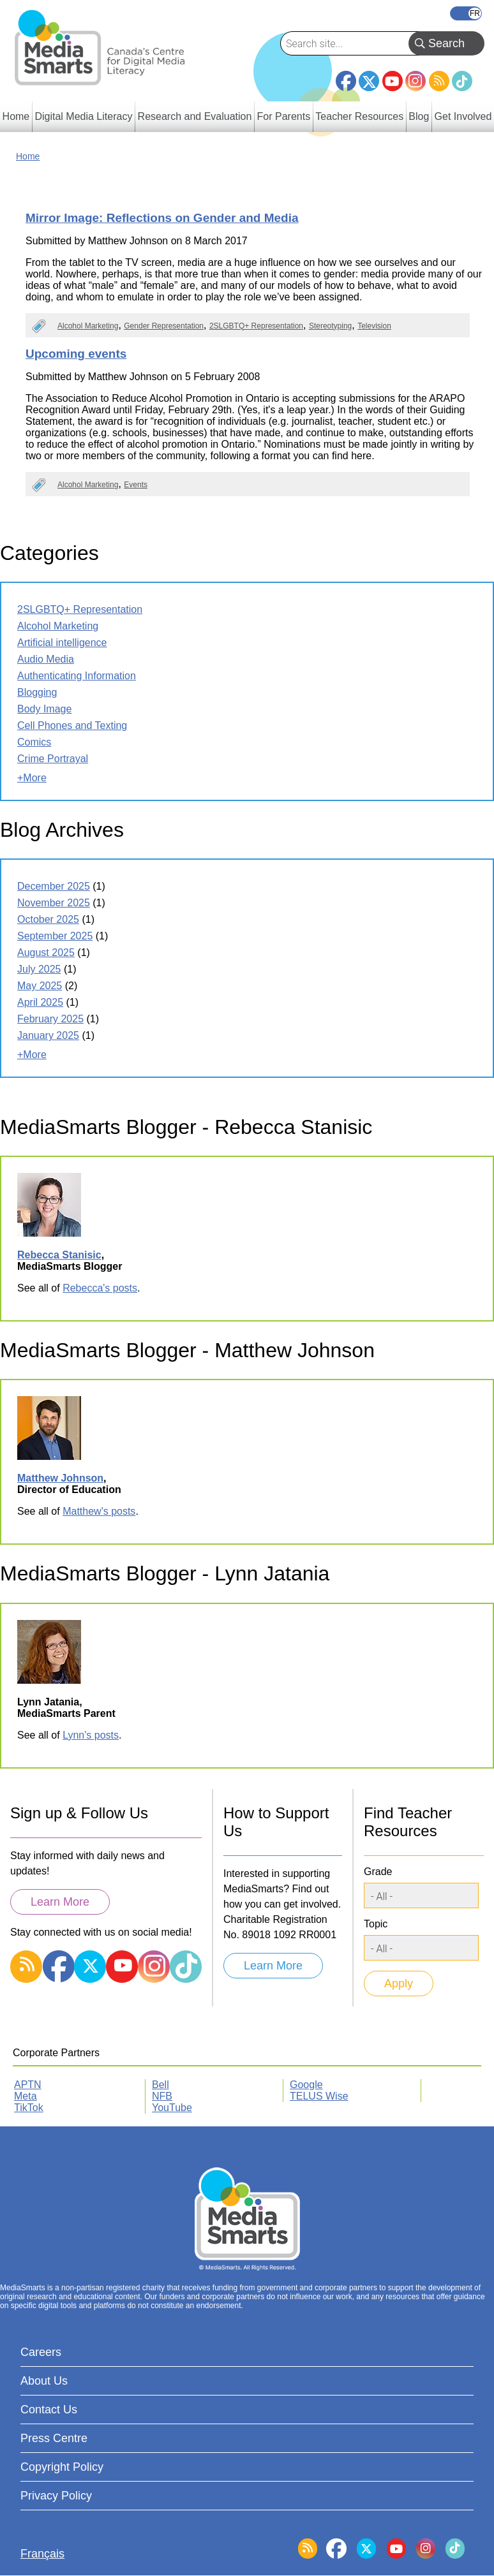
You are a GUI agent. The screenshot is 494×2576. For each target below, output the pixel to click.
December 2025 (53, 886)
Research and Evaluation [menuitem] (195, 116)
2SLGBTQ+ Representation (256, 325)
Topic (375, 1923)
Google (306, 2084)
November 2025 (53, 902)
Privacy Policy (56, 2495)
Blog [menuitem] (418, 116)
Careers (40, 2352)
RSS (439, 81)
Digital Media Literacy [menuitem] (83, 116)
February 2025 (50, 1018)
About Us (44, 2380)
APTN (27, 2084)
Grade (378, 1871)
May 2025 (39, 985)
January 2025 (48, 1035)
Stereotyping (330, 325)
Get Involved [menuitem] (463, 116)
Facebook (346, 76)
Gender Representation (164, 325)
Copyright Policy (61, 2467)
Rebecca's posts (100, 1288)
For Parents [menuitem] (284, 116)
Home (28, 156)
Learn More (60, 1901)
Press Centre (53, 2438)
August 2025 (46, 952)
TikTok (462, 81)
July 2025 (39, 969)
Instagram (415, 81)
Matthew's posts (99, 1511)
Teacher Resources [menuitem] (359, 116)
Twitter (369, 81)
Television (374, 325)
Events (135, 484)
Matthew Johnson (60, 1478)
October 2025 (48, 919)
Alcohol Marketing (87, 325)
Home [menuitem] (16, 116)
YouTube (392, 81)
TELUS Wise (319, 2096)
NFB (162, 2096)
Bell (160, 2084)
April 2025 (40, 1002)
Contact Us (48, 2409)
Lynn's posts (91, 1735)
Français (466, 13)
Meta (25, 2096)
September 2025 (55, 936)
